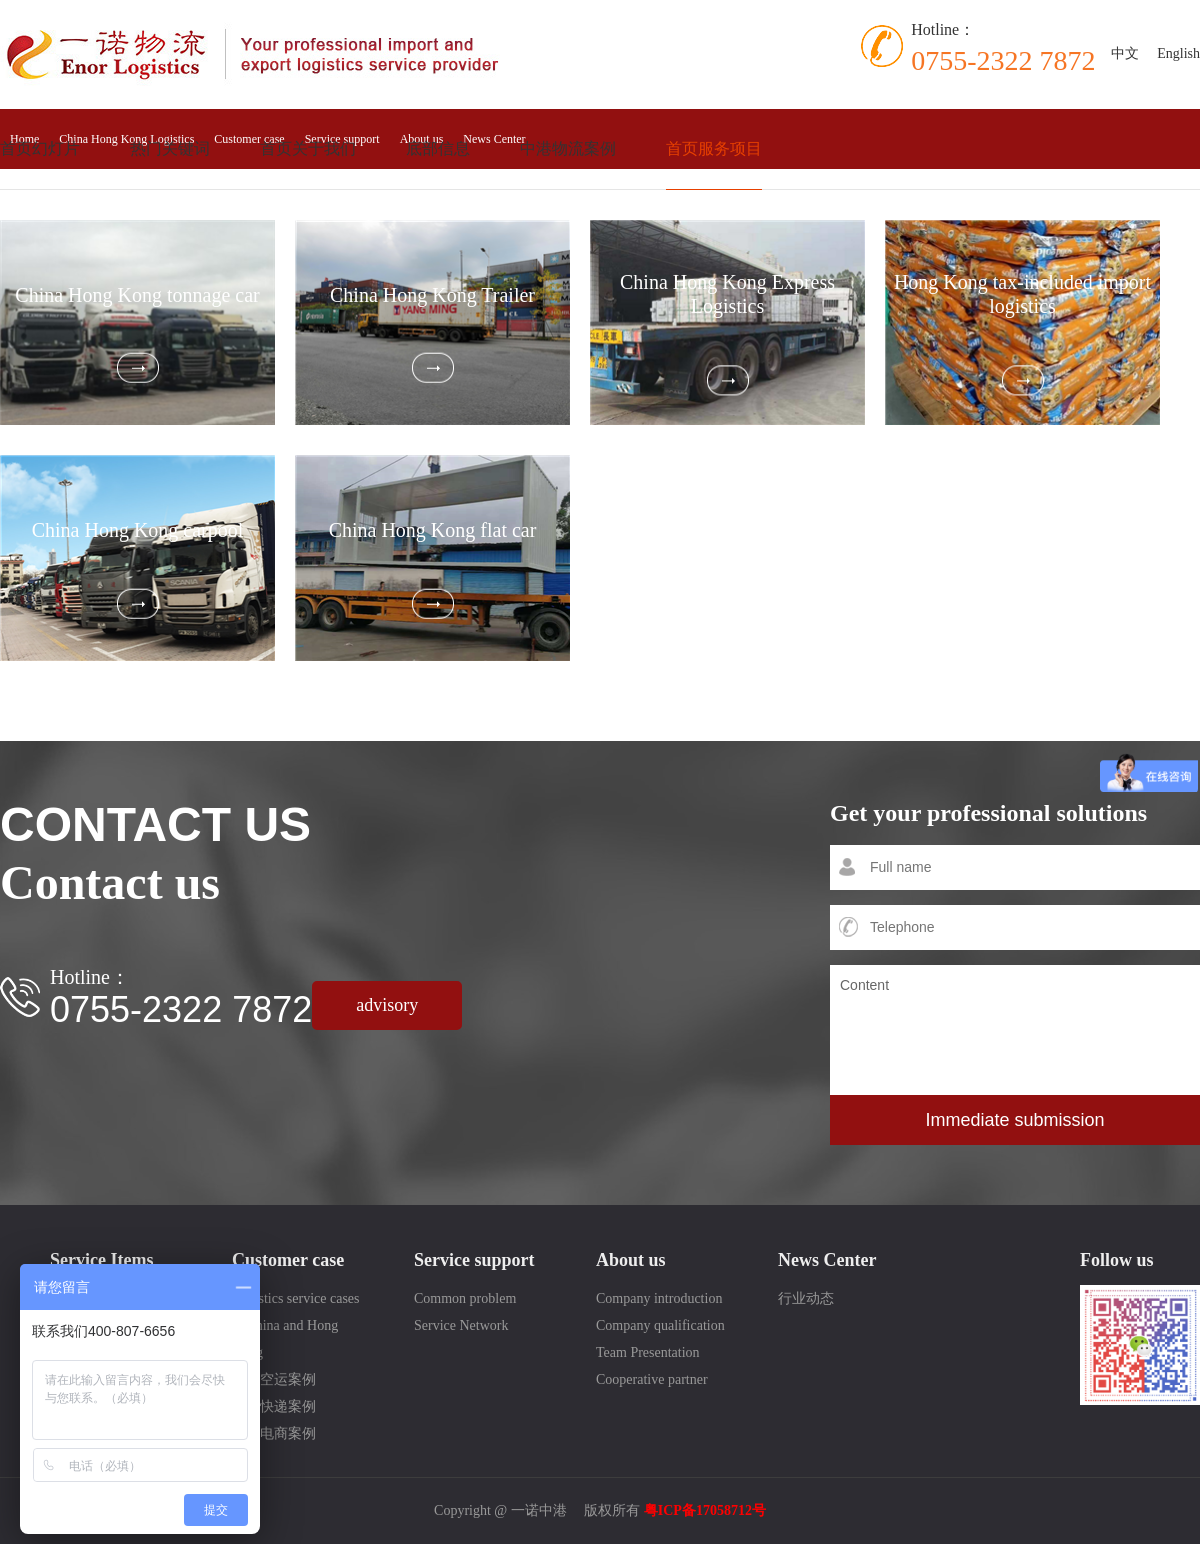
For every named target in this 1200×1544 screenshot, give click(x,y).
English (1178, 53)
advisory (387, 1005)
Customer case (249, 139)
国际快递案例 (274, 1406)
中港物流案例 (568, 148)
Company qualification (660, 1325)
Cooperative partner (652, 1379)
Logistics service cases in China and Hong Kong (296, 1325)
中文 (1125, 53)
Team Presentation (648, 1352)
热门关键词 (170, 148)
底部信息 (438, 148)
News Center (494, 139)
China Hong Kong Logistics (126, 139)
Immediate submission (1014, 1120)
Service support (474, 1260)
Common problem (465, 1298)
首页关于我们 (308, 148)
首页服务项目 (714, 148)
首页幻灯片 (40, 148)
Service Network (461, 1325)
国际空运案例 (274, 1379)
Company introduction (659, 1298)
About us (631, 1260)
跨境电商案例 (274, 1433)
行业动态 (806, 1298)
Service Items (101, 1260)
